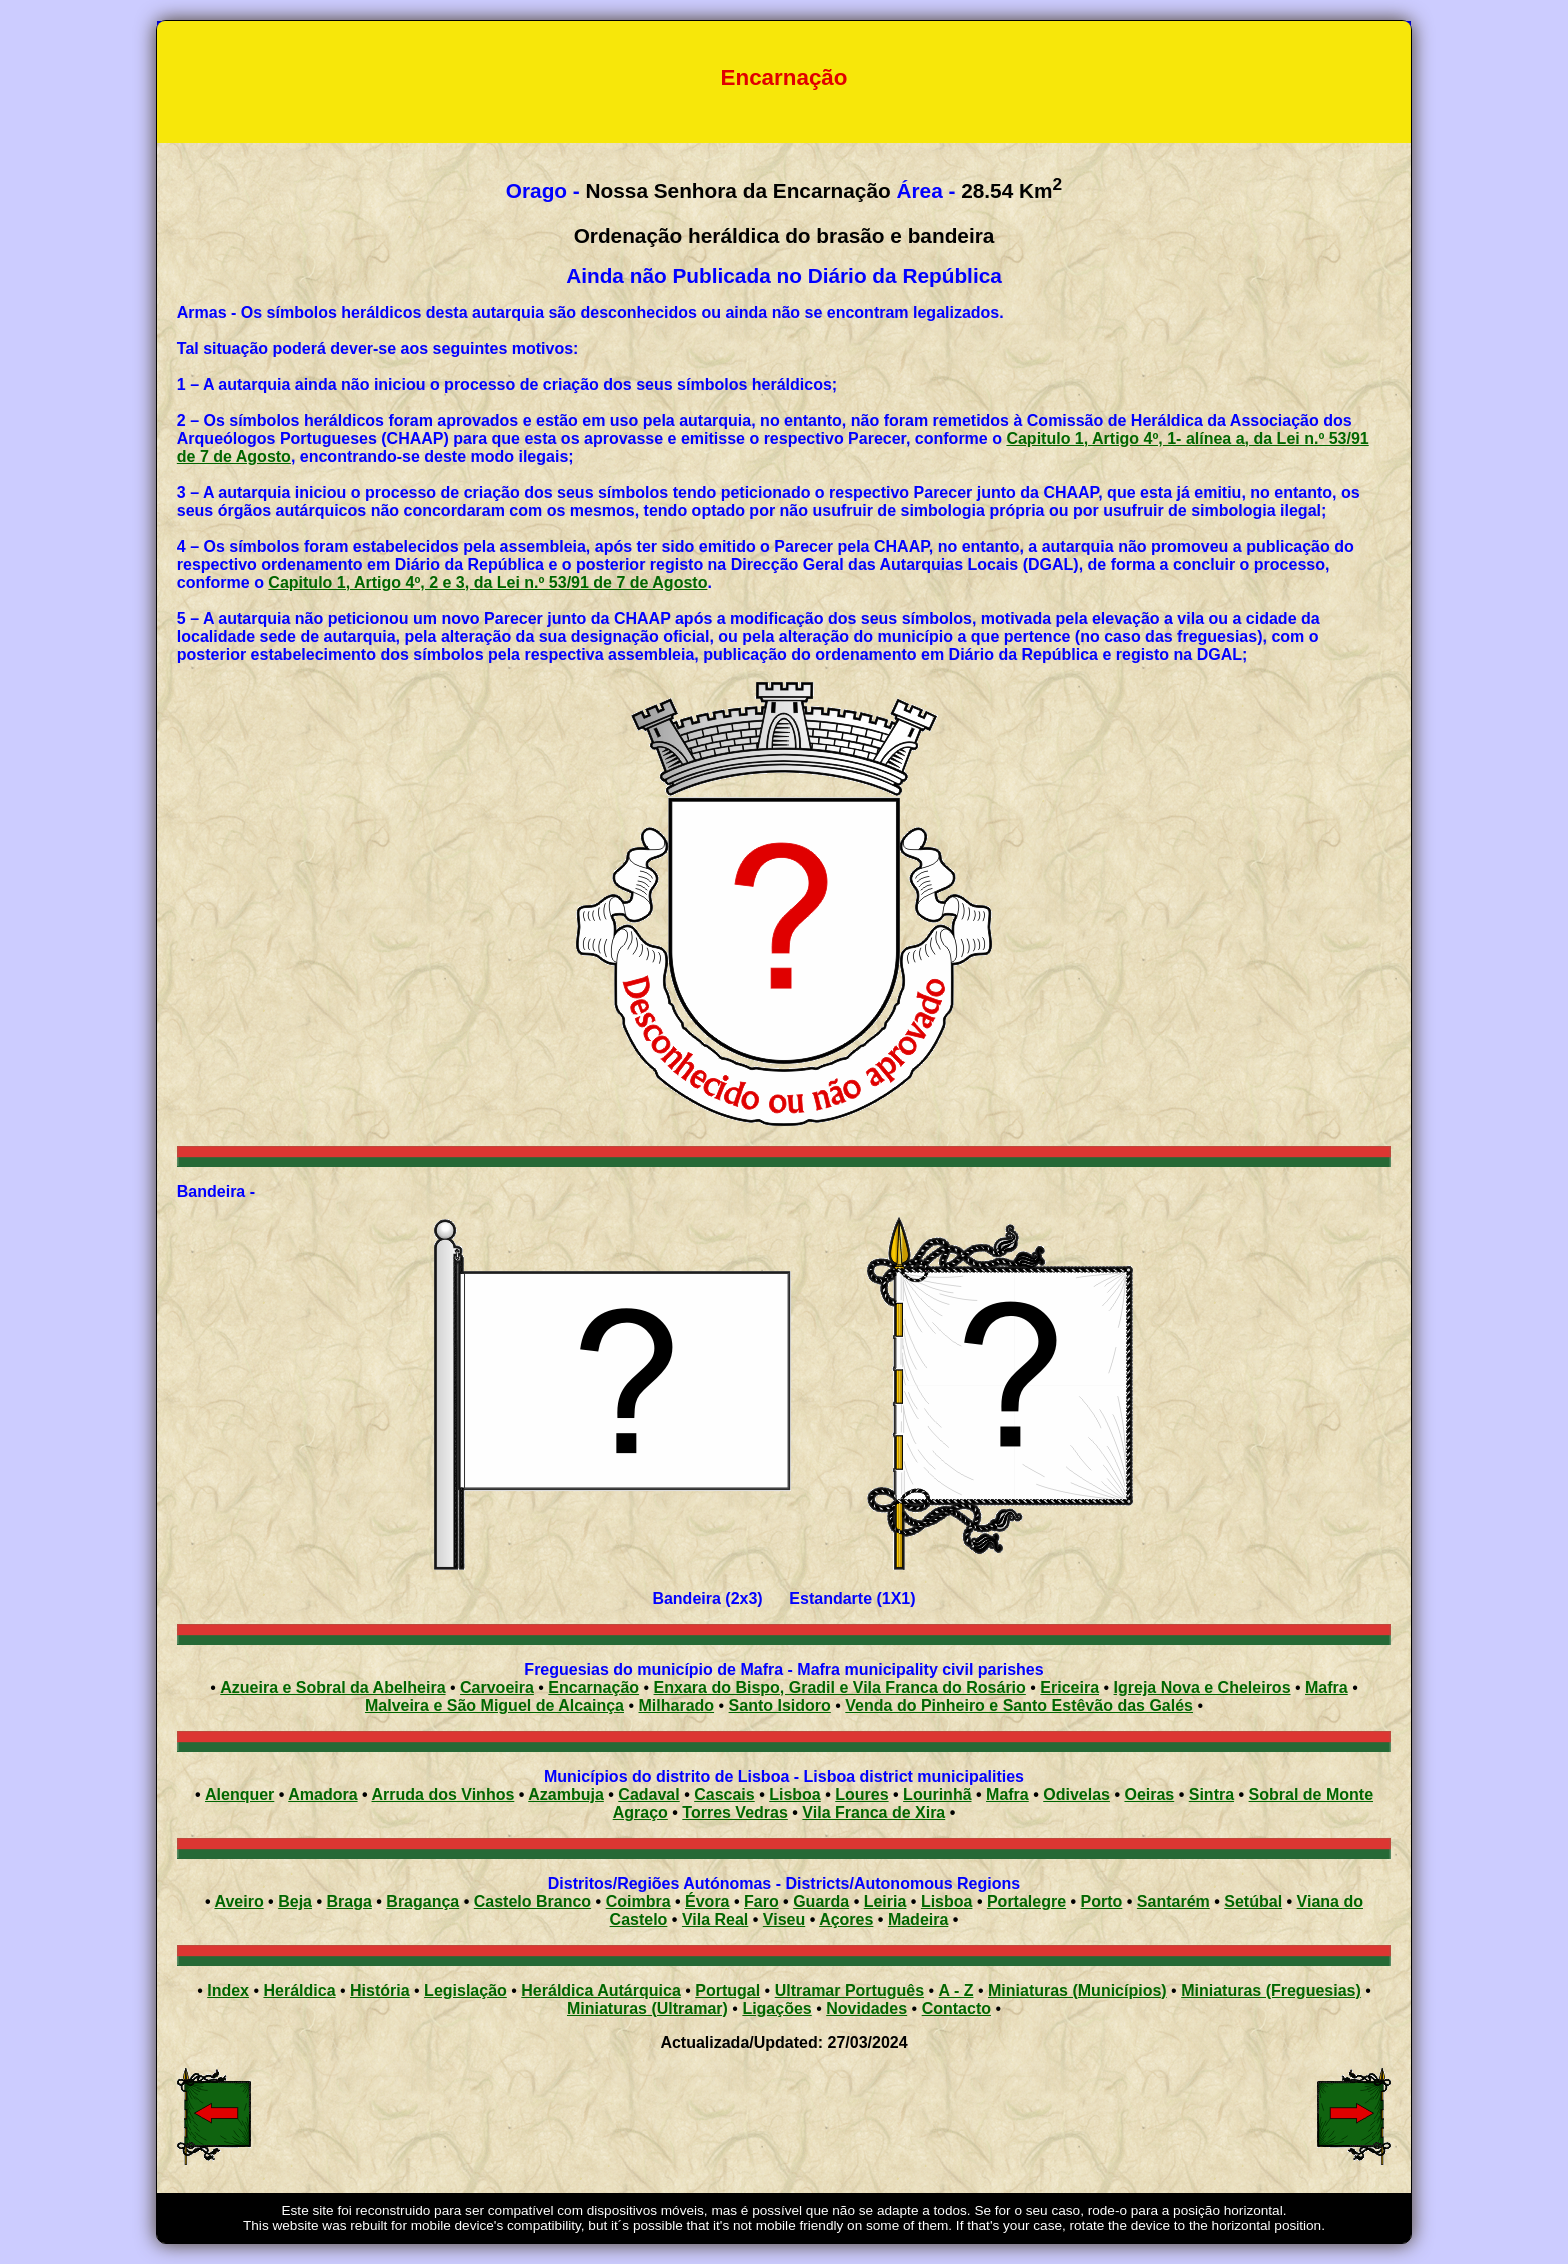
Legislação (465, 1990)
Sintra (1211, 1794)
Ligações (776, 2008)
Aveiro (238, 1901)
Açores (846, 1919)
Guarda (821, 1901)
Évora (707, 1901)
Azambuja (566, 1794)
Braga (348, 1901)
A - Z (956, 1990)
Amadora (322, 1794)
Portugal (727, 1990)
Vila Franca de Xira (873, 1812)
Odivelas (1076, 1794)
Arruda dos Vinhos (443, 1794)
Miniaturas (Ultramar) (647, 2008)
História (380, 1990)
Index (228, 1990)
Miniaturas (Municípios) (1077, 1990)
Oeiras (1149, 1794)
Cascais (724, 1794)
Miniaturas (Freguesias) (1271, 1990)
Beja (295, 1901)
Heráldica (299, 1990)
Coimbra (638, 1901)
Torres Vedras (735, 1812)
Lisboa (795, 1794)
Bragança (422, 1901)
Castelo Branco (532, 1901)
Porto (1102, 1901)
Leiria (885, 1901)
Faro (761, 1901)
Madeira (918, 1919)
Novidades (866, 2008)
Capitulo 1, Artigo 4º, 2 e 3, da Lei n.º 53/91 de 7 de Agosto (487, 582)
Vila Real (715, 1919)
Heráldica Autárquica (600, 1990)
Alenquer (239, 1794)
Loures (861, 1794)
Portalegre (1026, 1901)
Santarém (1173, 1901)
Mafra (1007, 1794)
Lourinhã (937, 1794)
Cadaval (648, 1794)
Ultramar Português (849, 1990)
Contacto (956, 2008)
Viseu (784, 1919)
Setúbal (1253, 1901)
